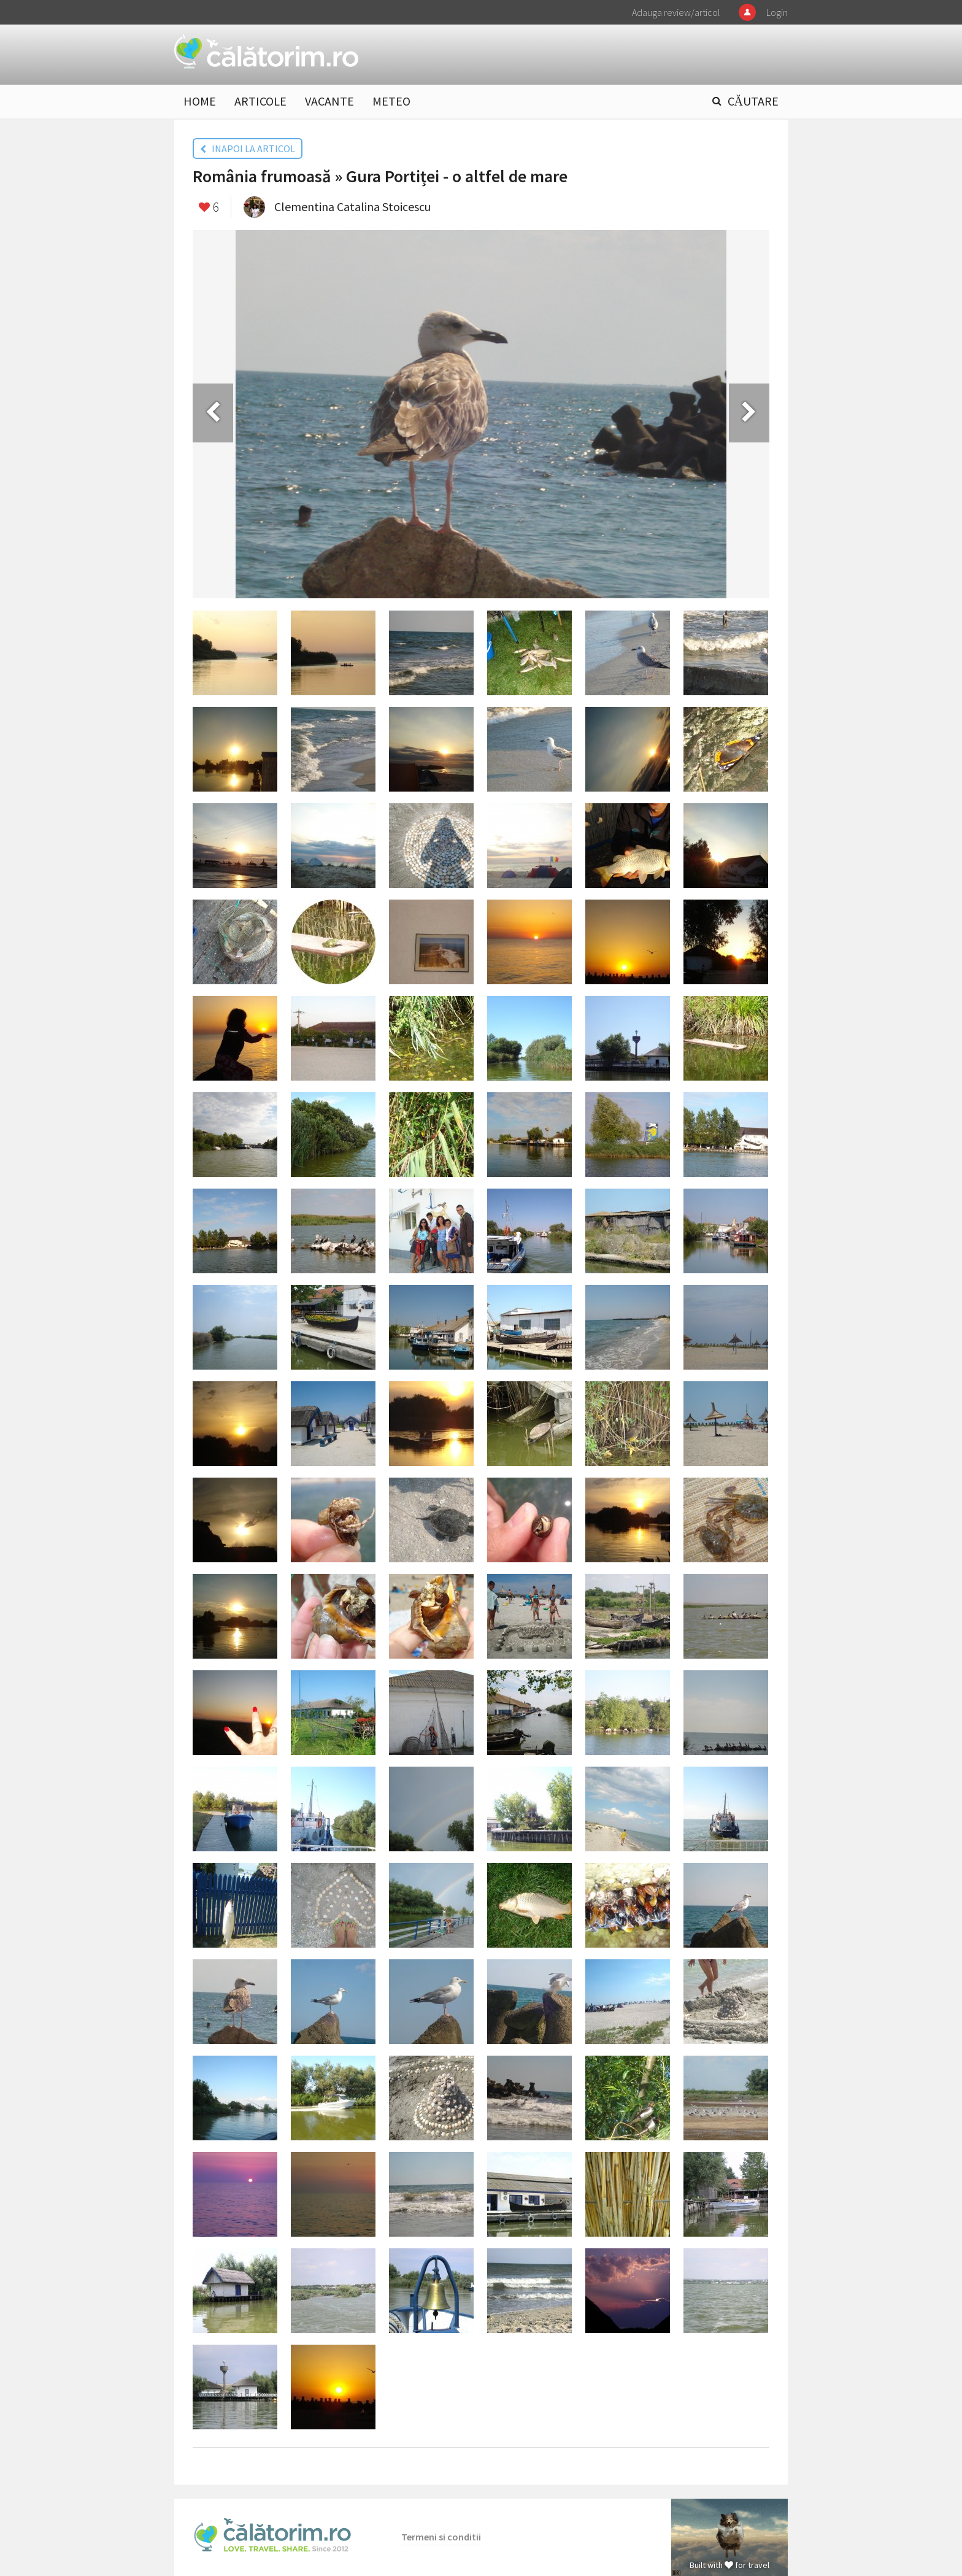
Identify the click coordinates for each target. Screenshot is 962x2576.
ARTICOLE (260, 101)
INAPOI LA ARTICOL (247, 148)
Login (777, 12)
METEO (391, 101)
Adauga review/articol (676, 12)
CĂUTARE (753, 101)
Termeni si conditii (441, 2537)
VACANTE (329, 101)
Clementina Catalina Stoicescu (352, 206)
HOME (199, 101)
